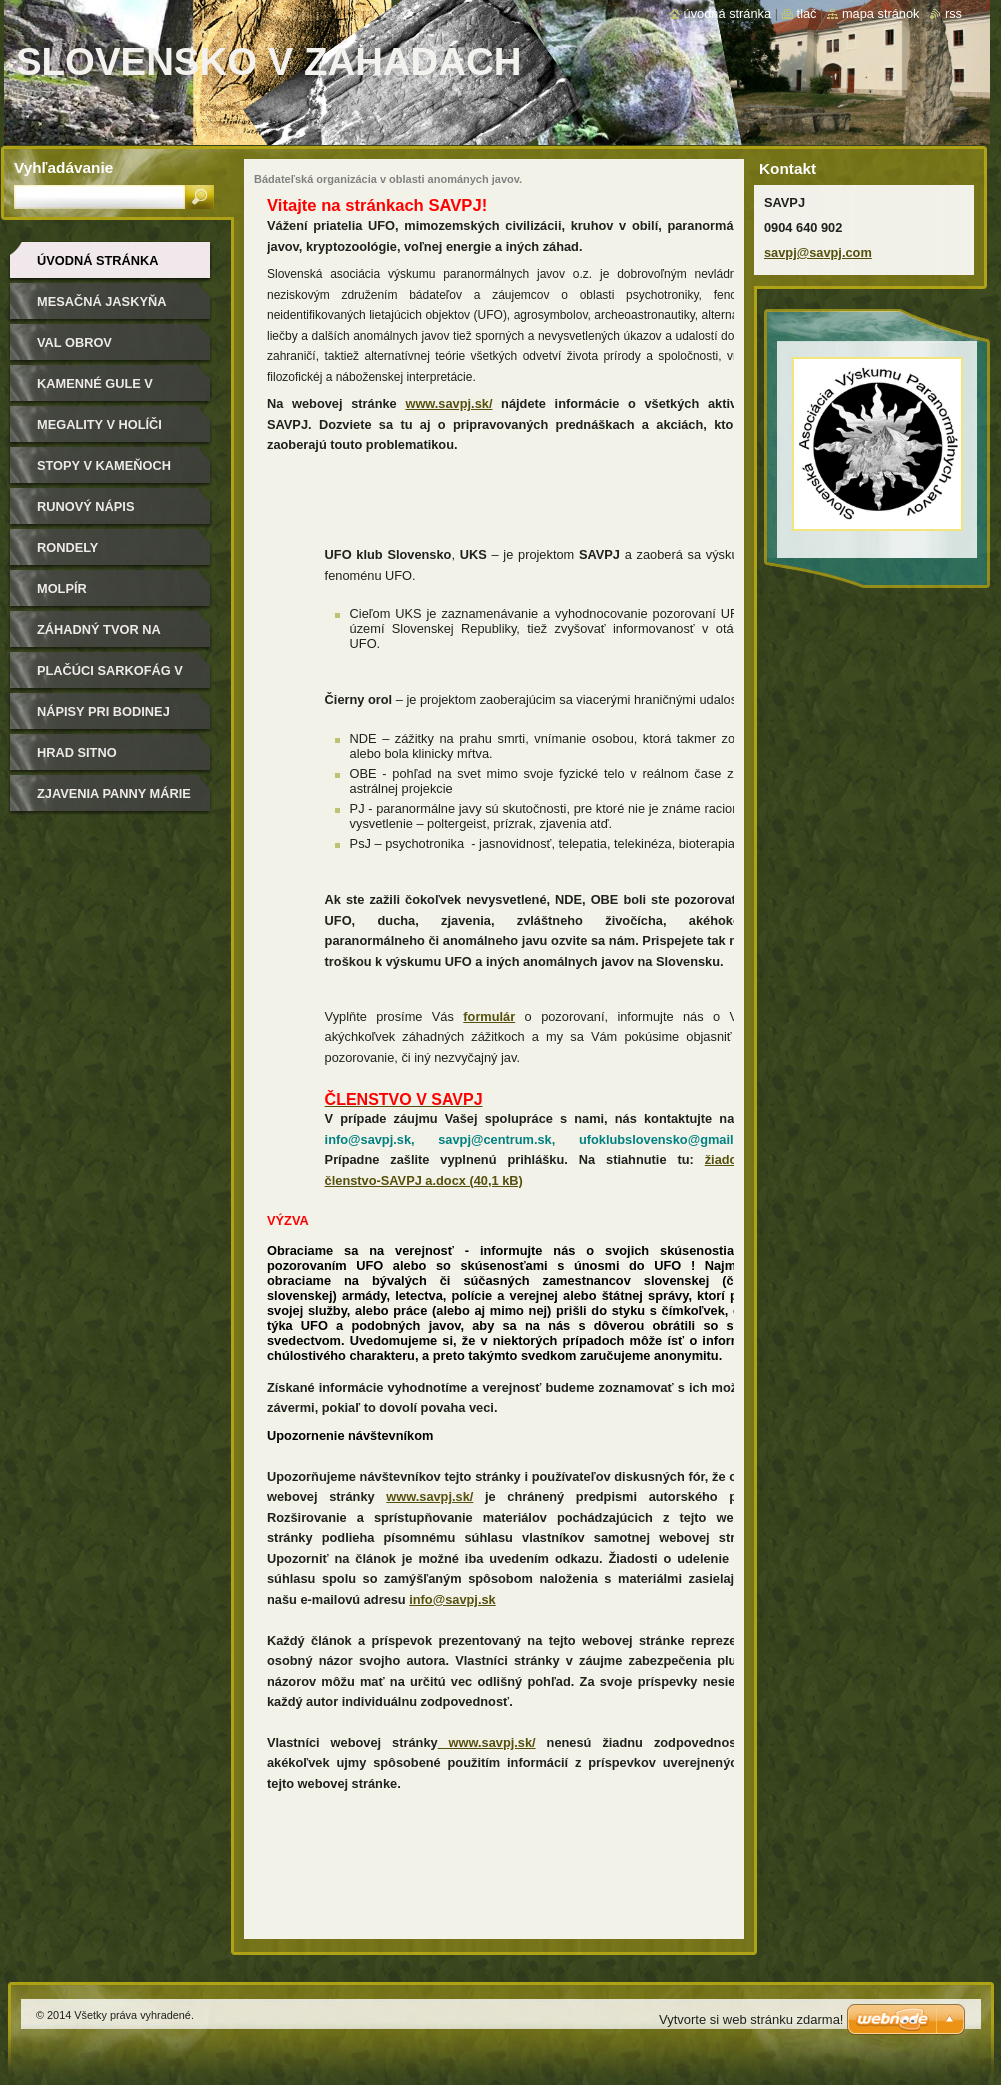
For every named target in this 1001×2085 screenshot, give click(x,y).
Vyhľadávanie (63, 167)
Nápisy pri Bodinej (103, 711)
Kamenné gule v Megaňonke (95, 390)
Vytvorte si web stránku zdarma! (751, 2019)
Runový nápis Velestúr (85, 513)
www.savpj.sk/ (448, 403)
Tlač (807, 13)
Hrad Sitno (77, 752)
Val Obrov (74, 342)
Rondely (67, 547)
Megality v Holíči (99, 424)
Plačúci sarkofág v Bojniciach (110, 677)
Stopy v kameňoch (104, 465)
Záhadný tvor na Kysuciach (99, 636)
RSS (953, 13)
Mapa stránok (881, 13)
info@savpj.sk (452, 1599)
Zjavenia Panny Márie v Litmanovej (114, 800)
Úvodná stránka (98, 260)
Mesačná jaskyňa (101, 301)
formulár (489, 1016)
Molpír (62, 588)
